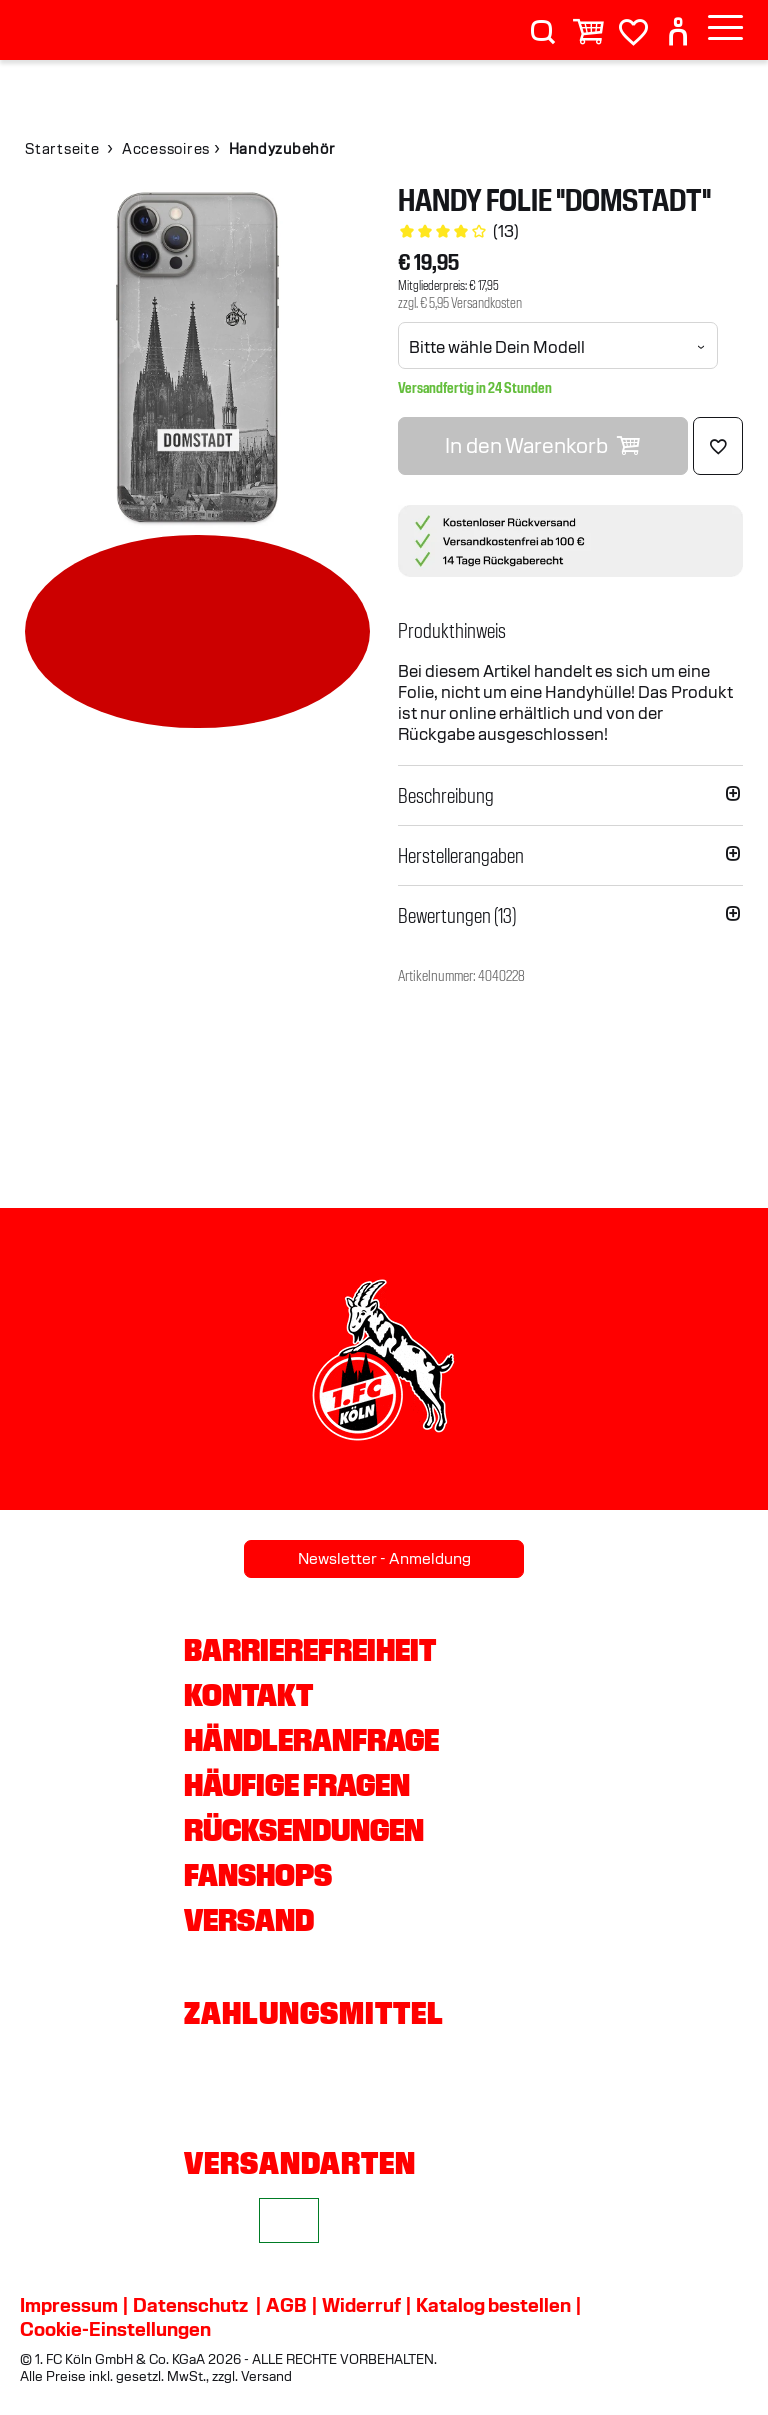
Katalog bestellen (493, 2305)
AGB (286, 2305)
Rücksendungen (304, 1830)
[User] (678, 23)
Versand (249, 1920)
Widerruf (361, 2305)
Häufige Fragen (297, 1785)
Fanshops (258, 1875)
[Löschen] (718, 446)
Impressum (69, 2305)
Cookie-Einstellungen (115, 2329)
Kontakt (248, 1695)
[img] (197, 357)
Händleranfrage (311, 1740)
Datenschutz (190, 2305)
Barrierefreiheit (310, 1650)
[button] (570, 631)
